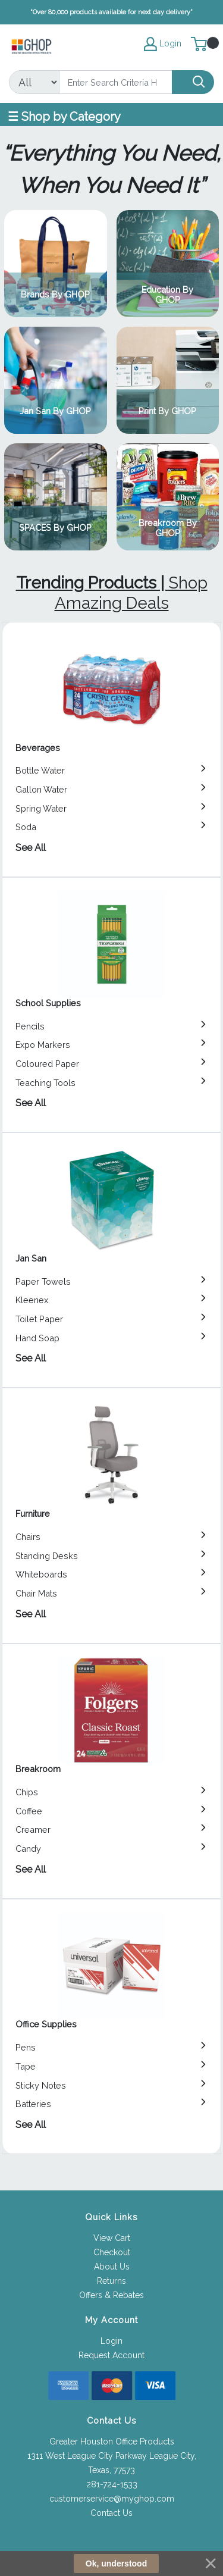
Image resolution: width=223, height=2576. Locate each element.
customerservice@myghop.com (111, 2498)
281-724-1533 (111, 2484)
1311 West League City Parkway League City (110, 2456)
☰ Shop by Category (64, 116)
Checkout (111, 2252)
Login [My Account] (162, 44)
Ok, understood (116, 2563)
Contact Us (111, 2513)
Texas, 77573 (111, 2470)
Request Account (111, 2355)
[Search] (115, 82)
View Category (55, 263)
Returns (111, 2281)
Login (111, 2341)
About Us (112, 2266)
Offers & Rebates (111, 2295)
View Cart (111, 2238)
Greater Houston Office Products (111, 2441)
